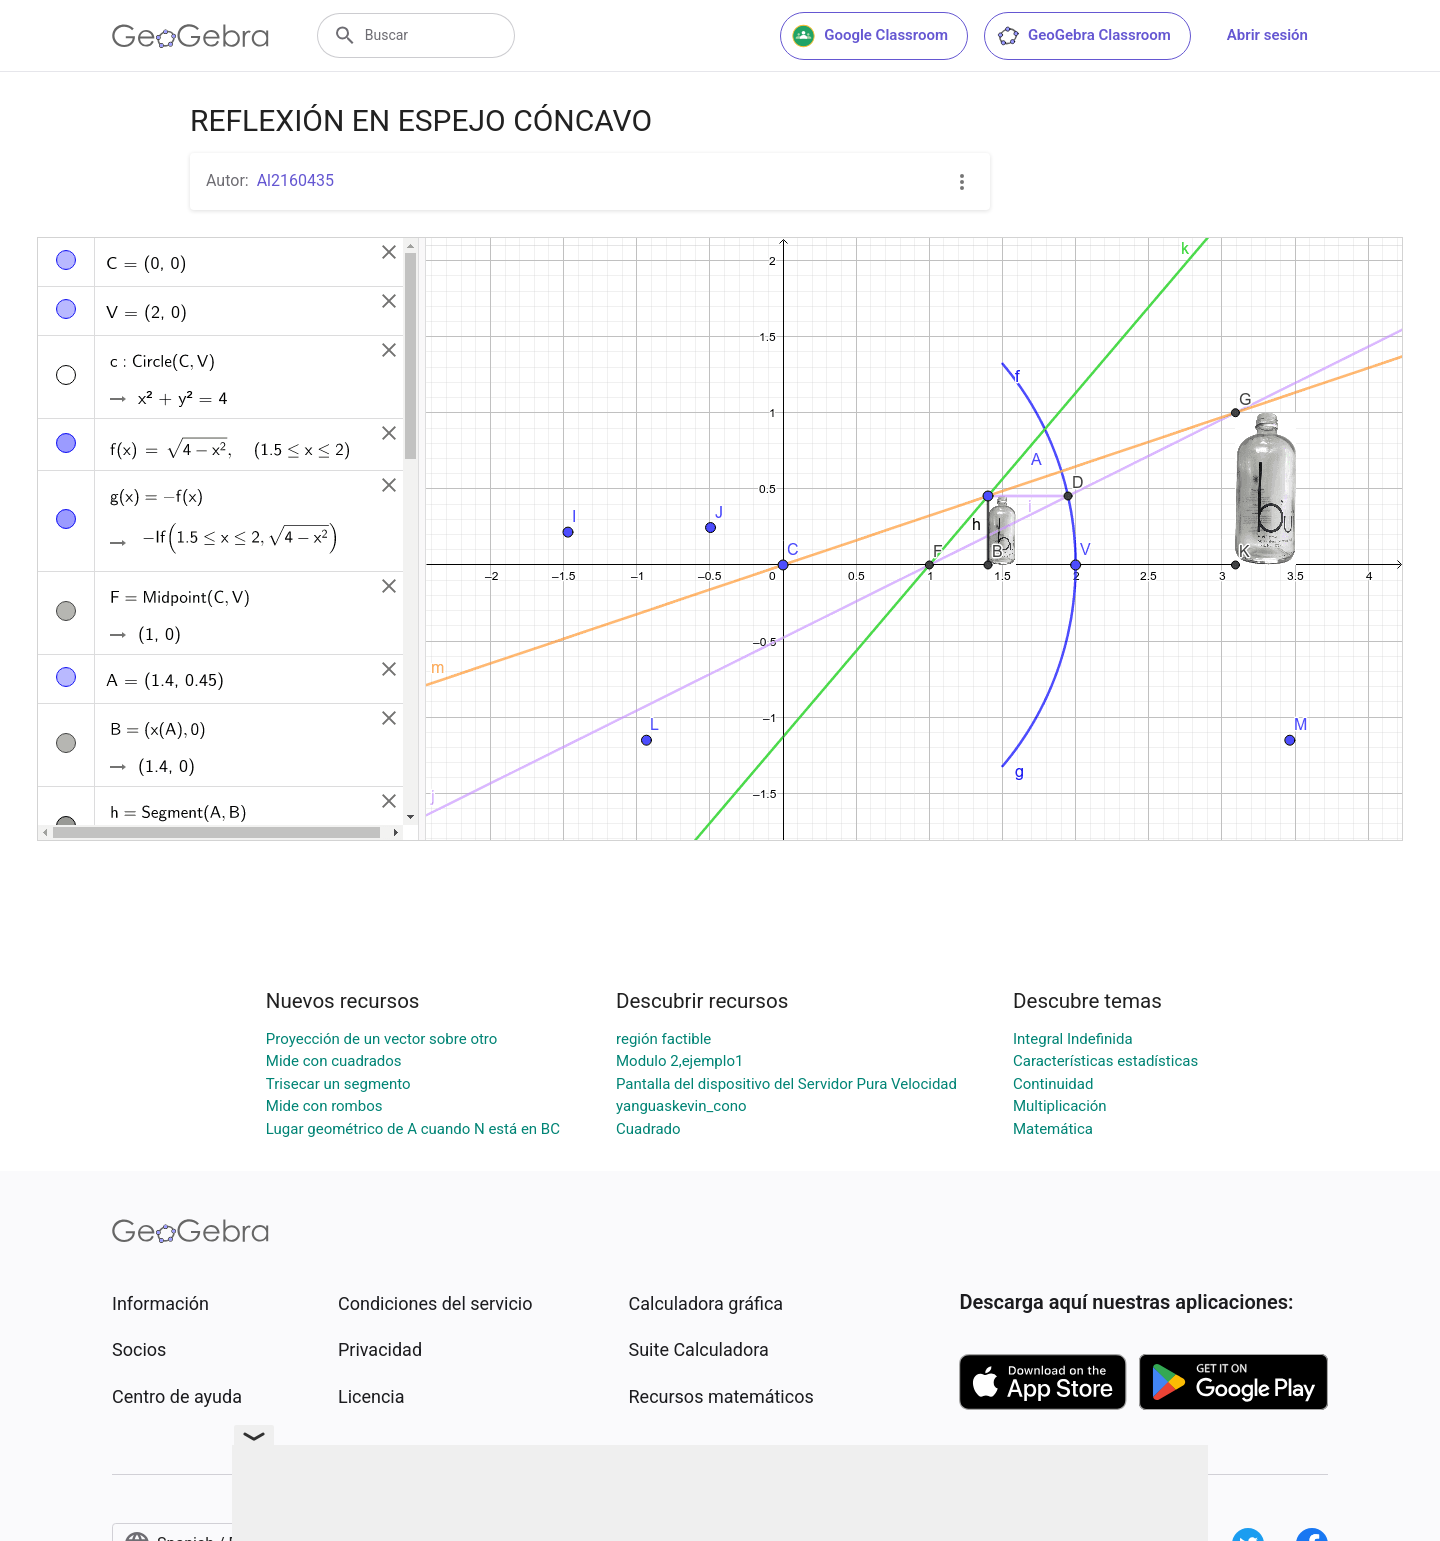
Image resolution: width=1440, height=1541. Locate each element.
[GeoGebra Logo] (190, 36)
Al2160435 (295, 180)
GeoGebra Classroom (1083, 36)
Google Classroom (870, 36)
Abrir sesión (1267, 35)
